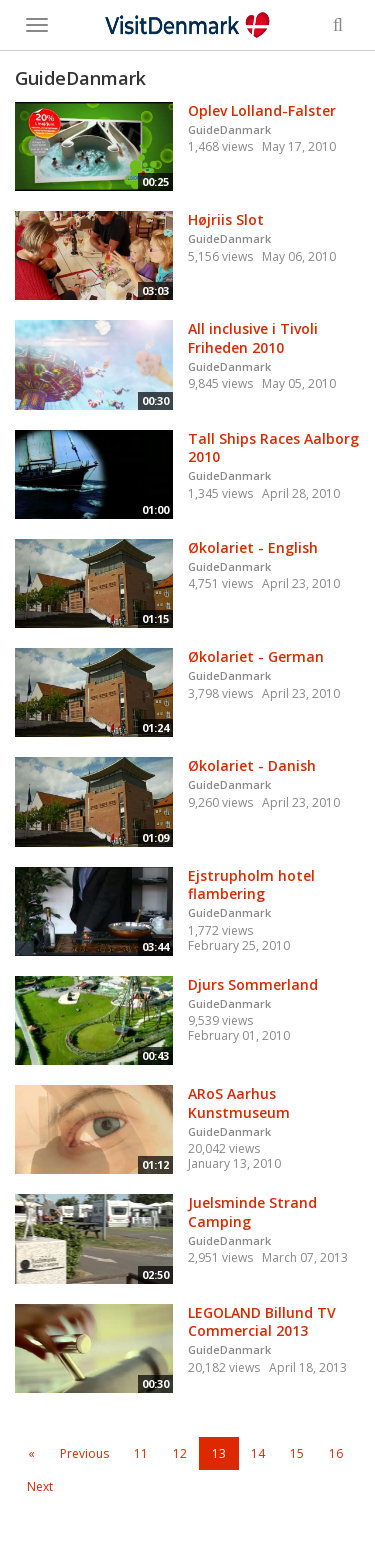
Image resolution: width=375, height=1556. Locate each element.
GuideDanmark (229, 129)
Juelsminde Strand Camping (252, 1212)
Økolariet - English (253, 547)
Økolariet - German (256, 656)
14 (258, 1453)
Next (40, 1486)
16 (336, 1453)
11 (141, 1453)
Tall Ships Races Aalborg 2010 (273, 448)
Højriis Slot (226, 219)
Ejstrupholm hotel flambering (251, 885)
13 (219, 1453)
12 (180, 1453)
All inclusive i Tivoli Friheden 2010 (253, 338)
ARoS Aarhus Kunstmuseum (239, 1103)
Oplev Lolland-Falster (262, 110)
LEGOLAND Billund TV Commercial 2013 (262, 1322)
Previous (84, 1453)
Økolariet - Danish (252, 765)
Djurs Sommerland (253, 984)
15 (297, 1453)
